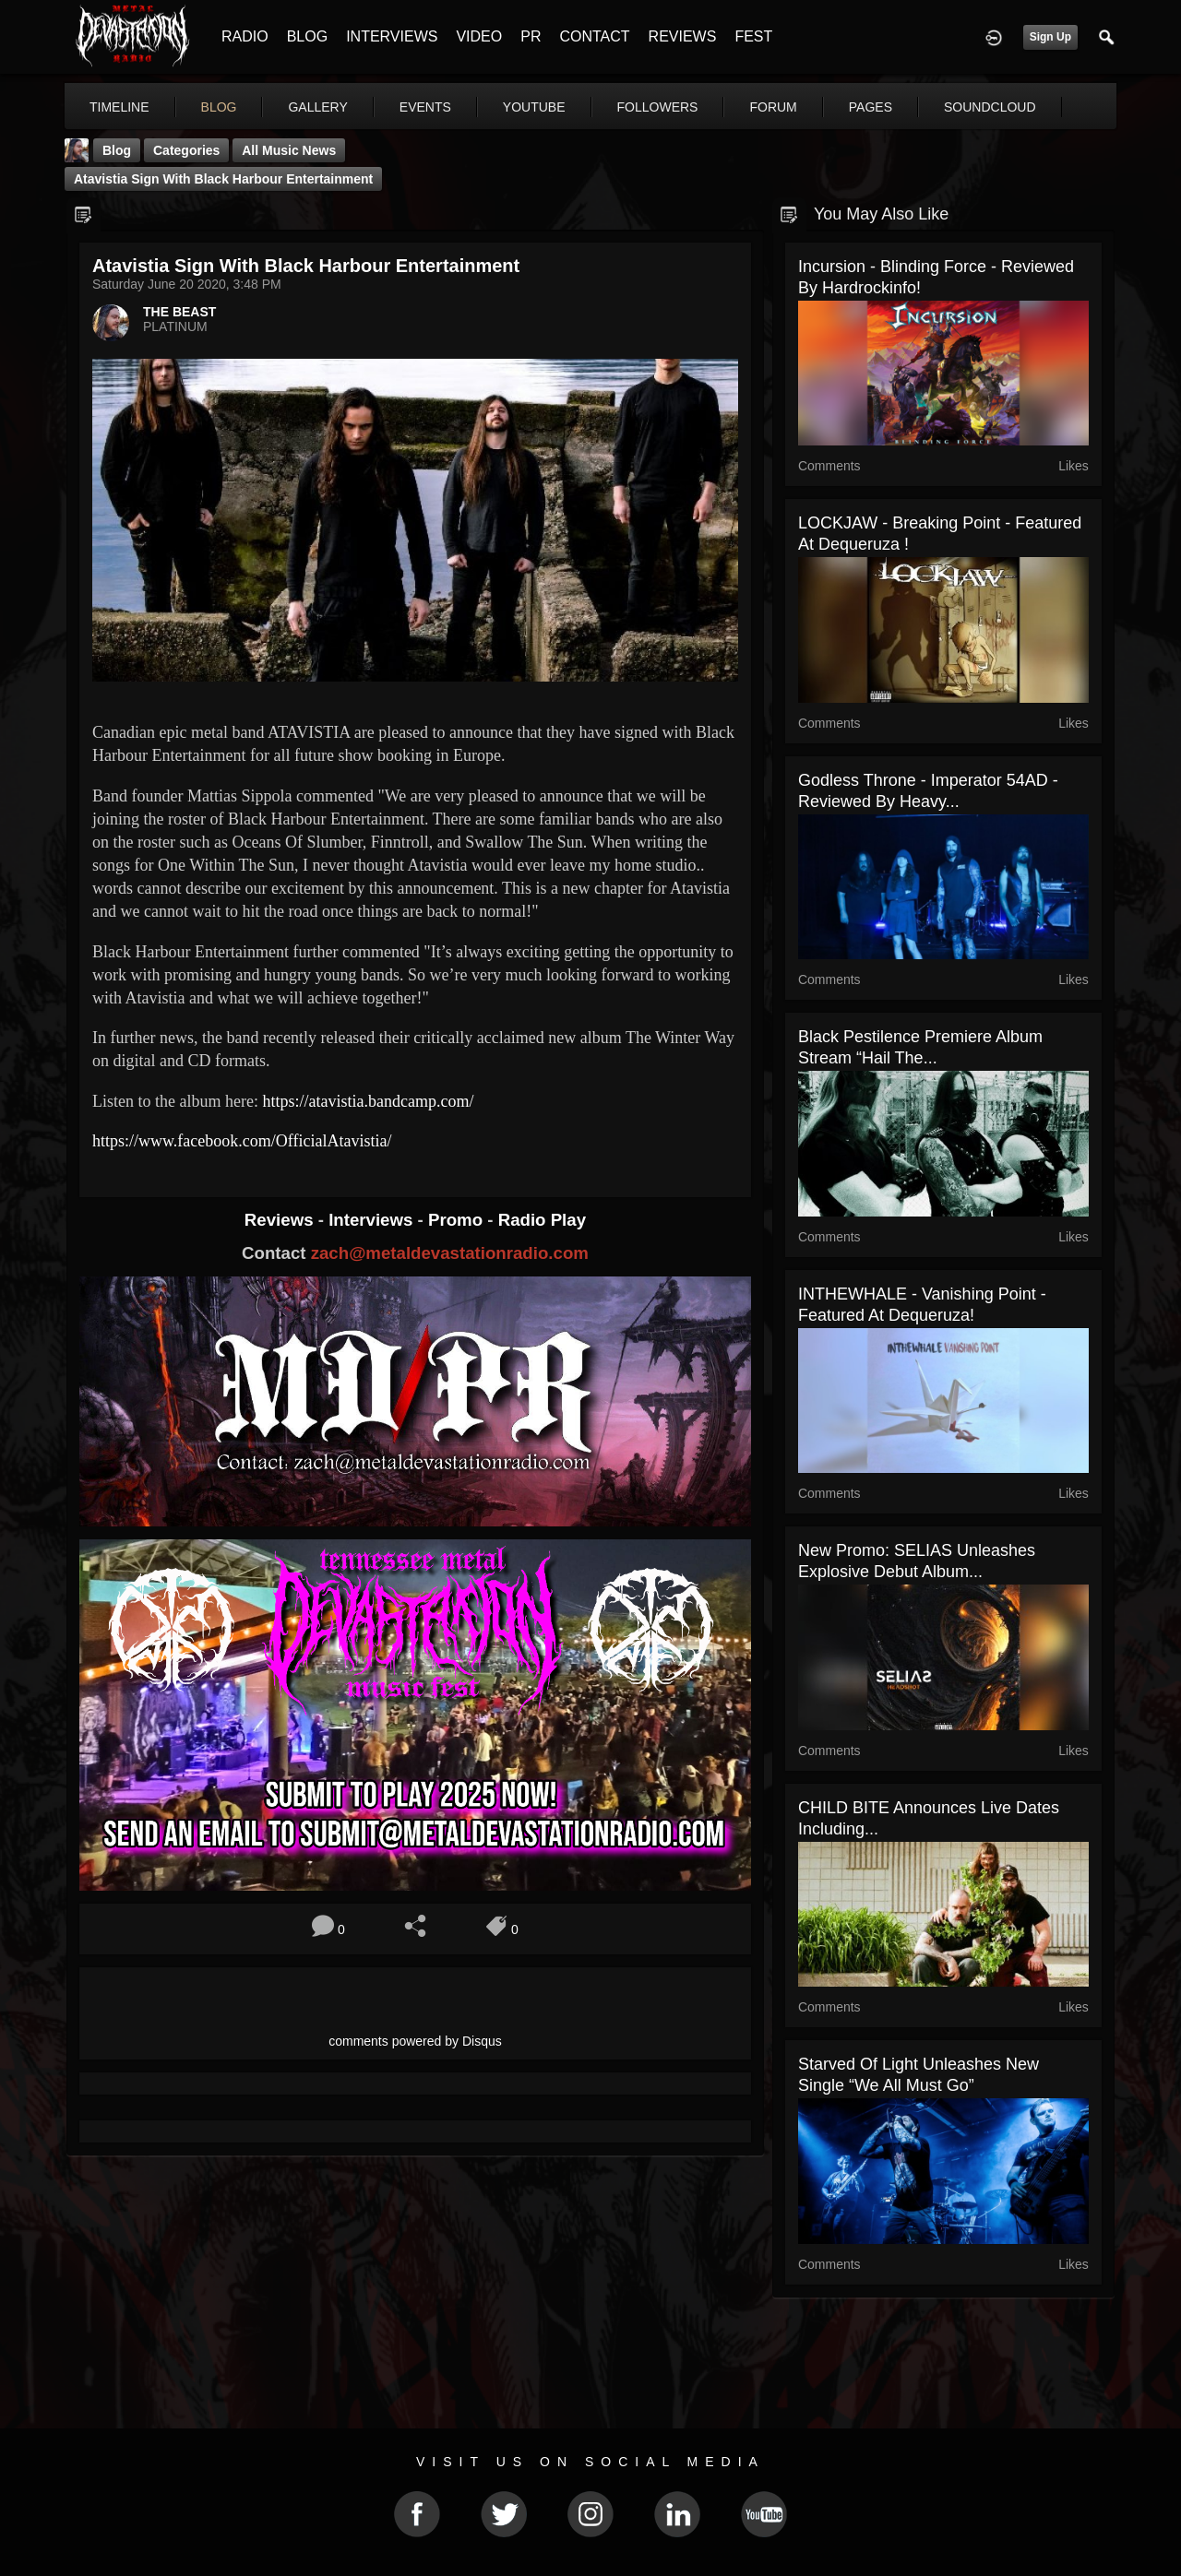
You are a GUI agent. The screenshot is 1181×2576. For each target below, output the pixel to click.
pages (870, 107)
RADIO (244, 36)
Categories (186, 150)
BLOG (307, 36)
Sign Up (1050, 36)
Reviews (281, 1219)
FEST (753, 36)
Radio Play (542, 1219)
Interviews (372, 1219)
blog (219, 107)
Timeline (119, 107)
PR (530, 36)
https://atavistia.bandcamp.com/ (367, 1101)
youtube (534, 107)
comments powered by (415, 2041)
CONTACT (594, 36)
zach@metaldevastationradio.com (450, 1253)
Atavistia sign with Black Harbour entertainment (223, 179)
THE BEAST (179, 311)
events (425, 107)
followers (657, 107)
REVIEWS (683, 36)
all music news (289, 150)
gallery (317, 107)
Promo (457, 1219)
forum (772, 107)
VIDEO (479, 36)
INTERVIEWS (391, 36)
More (971, 107)
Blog (116, 150)
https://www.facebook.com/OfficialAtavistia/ (241, 1141)
